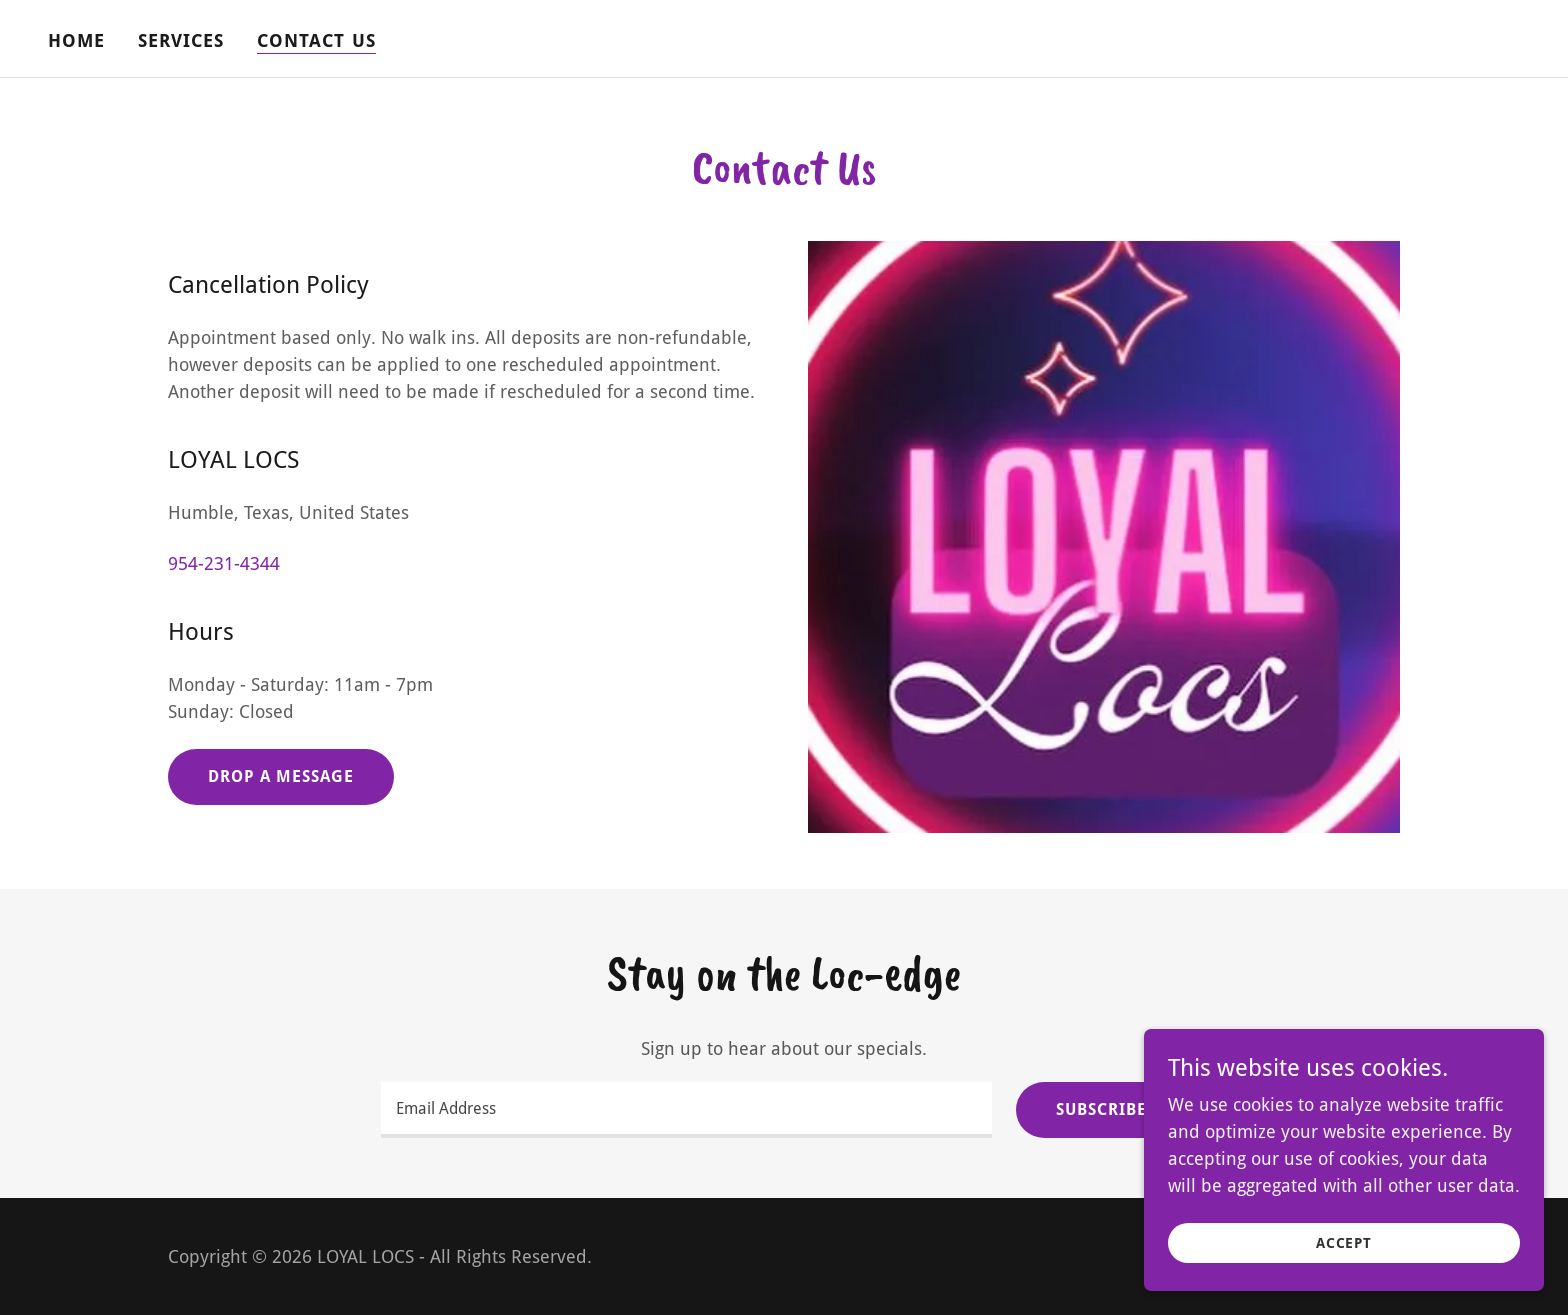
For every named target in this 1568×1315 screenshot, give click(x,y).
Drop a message (281, 776)
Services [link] (181, 40)
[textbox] (686, 1110)
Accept (1344, 1243)
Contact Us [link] (316, 40)
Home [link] (77, 40)
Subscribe (1101, 1109)
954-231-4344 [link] (224, 563)
